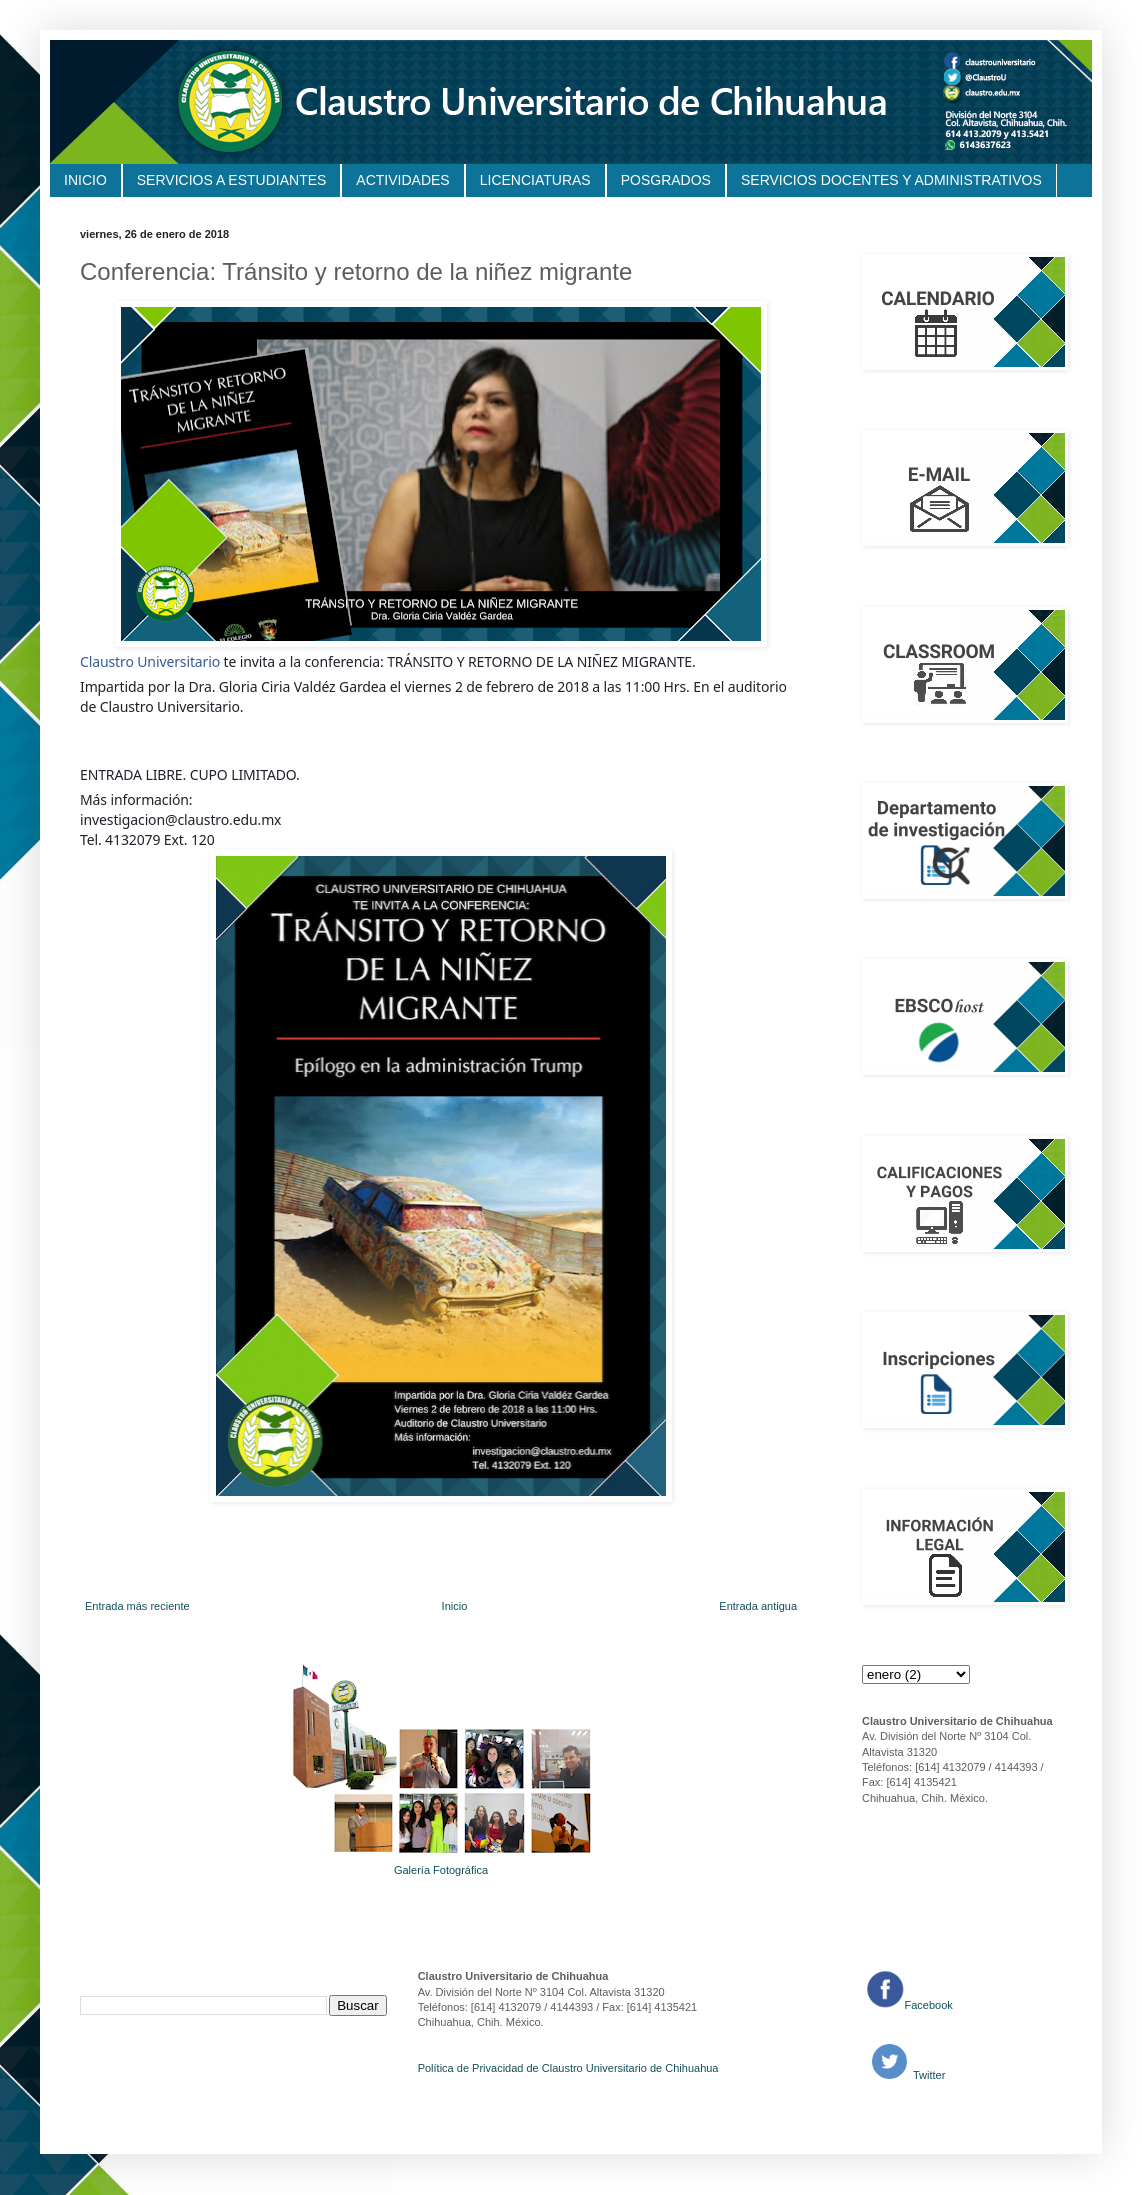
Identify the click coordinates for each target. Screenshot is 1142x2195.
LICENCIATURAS (535, 180)
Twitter (927, 2075)
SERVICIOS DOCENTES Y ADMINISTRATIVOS (891, 180)
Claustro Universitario (150, 661)
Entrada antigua (758, 1606)
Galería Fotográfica (441, 1870)
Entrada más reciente (137, 1606)
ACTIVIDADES (402, 180)
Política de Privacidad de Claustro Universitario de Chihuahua (568, 2068)
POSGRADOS (666, 180)
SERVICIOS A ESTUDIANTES (232, 180)
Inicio (455, 1606)
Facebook (929, 2005)
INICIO (85, 180)
